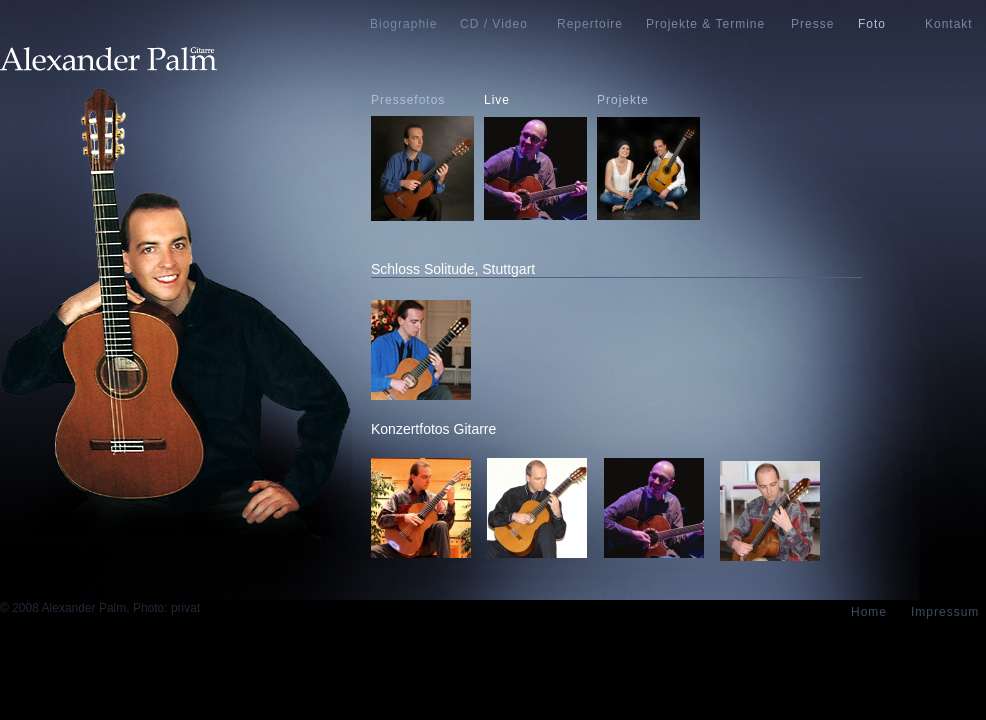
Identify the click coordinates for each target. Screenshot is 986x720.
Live (497, 100)
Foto (872, 24)
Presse (812, 24)
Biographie (403, 24)
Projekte (623, 100)
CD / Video (494, 24)
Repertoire (590, 24)
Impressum (945, 612)
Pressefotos (408, 100)
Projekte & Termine (705, 24)
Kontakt (949, 24)
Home (869, 612)
